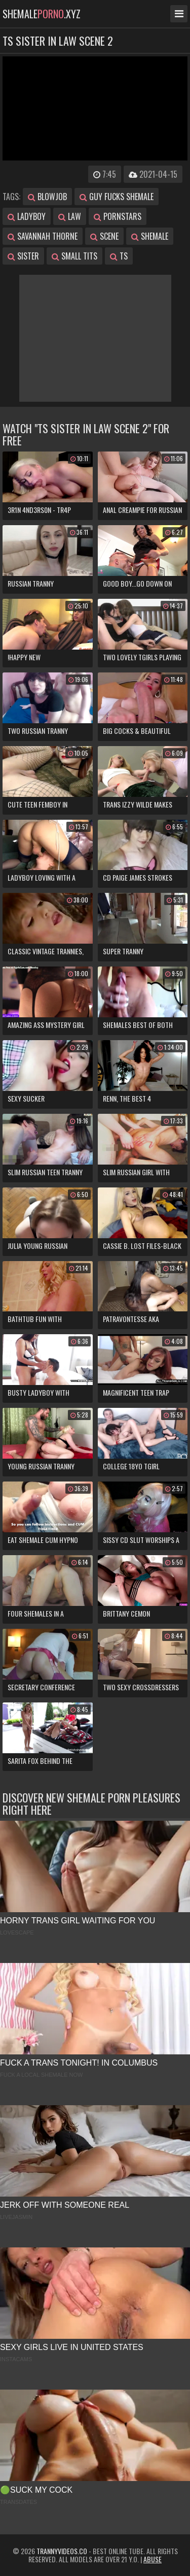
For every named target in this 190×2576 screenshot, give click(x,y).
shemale (149, 236)
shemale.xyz (42, 13)
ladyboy (27, 216)
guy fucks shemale (117, 196)
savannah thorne (43, 236)
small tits (74, 256)
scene (104, 236)
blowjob (47, 196)
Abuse (152, 2559)
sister (23, 256)
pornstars (117, 216)
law (69, 216)
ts (119, 256)
